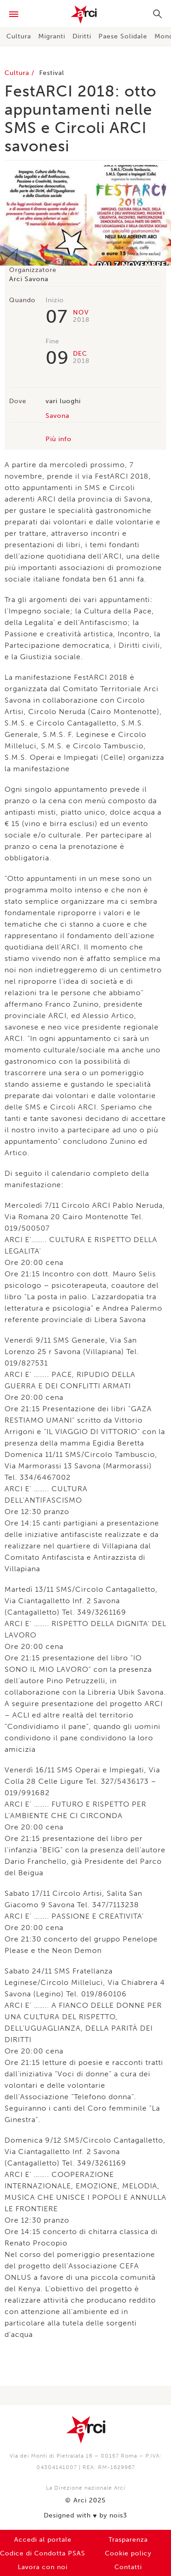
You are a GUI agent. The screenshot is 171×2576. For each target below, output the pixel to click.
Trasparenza (128, 2540)
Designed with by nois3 (85, 2516)
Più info (59, 439)
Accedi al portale (43, 2540)
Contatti (128, 2567)
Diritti (82, 36)
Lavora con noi (42, 2567)
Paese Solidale (122, 36)
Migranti (51, 36)
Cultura (18, 36)
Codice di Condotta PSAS (42, 2553)
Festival (51, 73)
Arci (85, 14)
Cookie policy (128, 2553)
